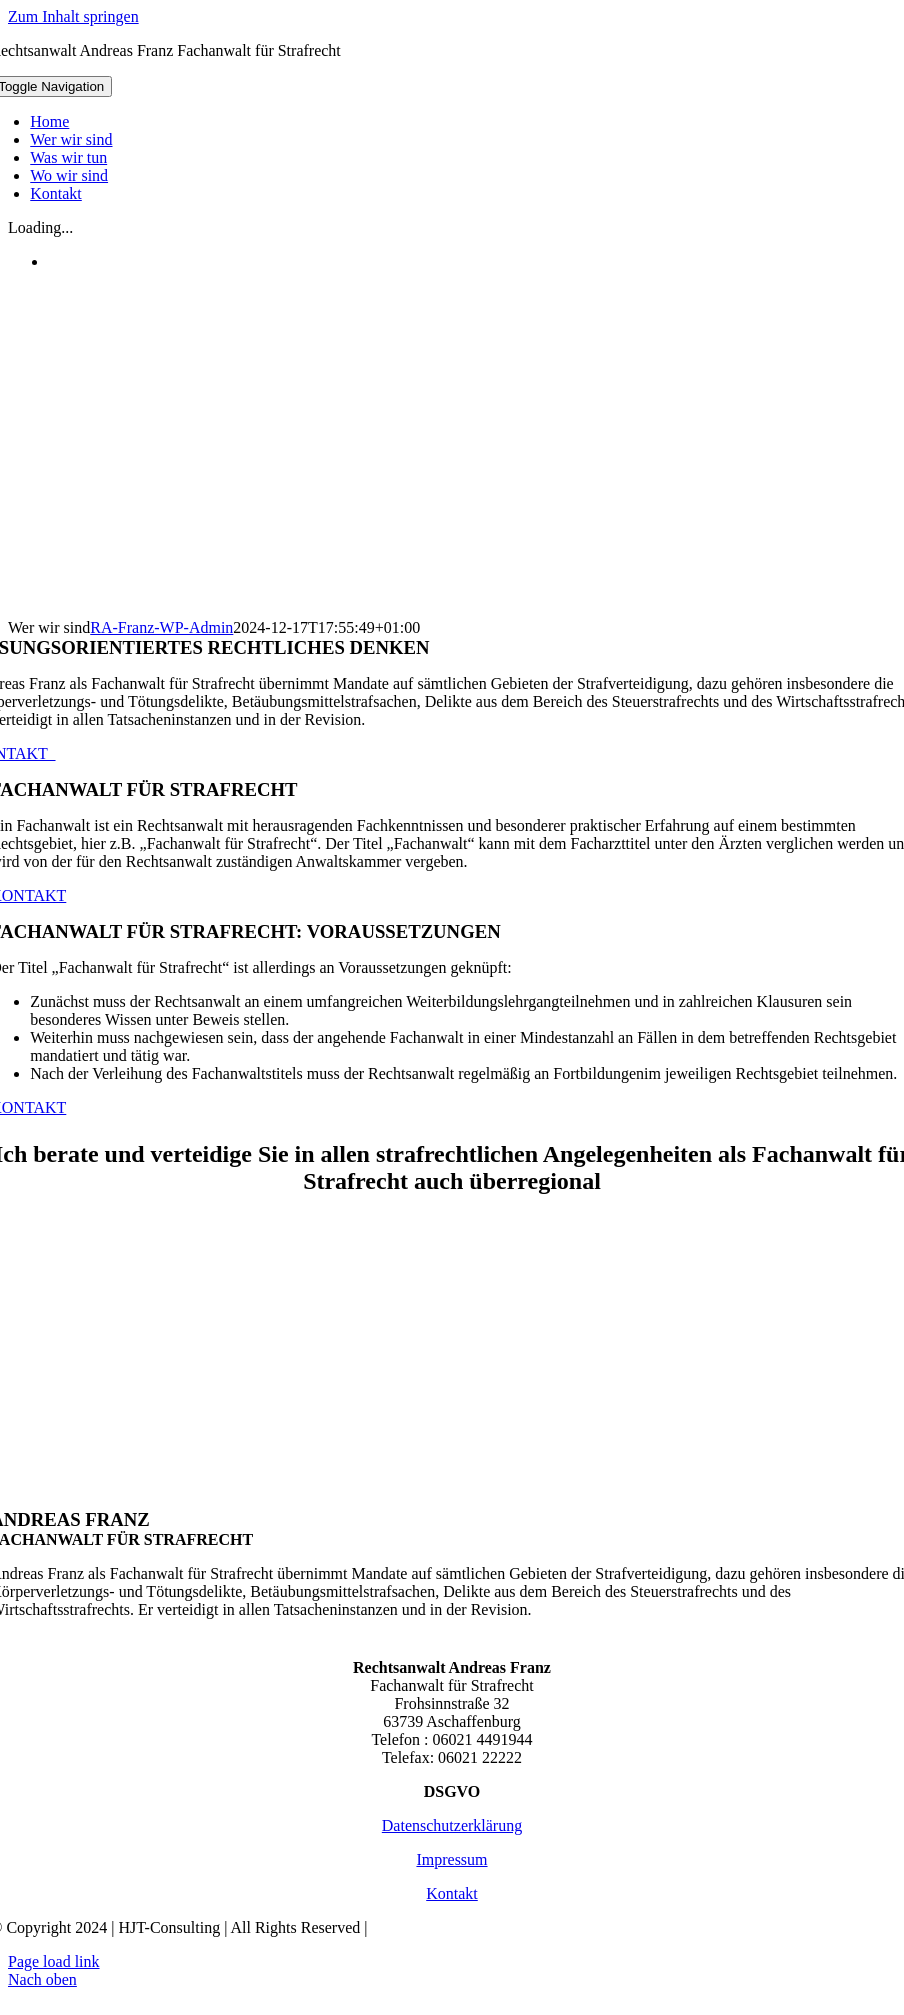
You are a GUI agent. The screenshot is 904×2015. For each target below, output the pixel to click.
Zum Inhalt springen (73, 16)
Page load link (54, 1961)
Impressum (451, 1859)
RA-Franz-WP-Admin (161, 627)
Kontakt (452, 1893)
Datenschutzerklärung (452, 1825)
